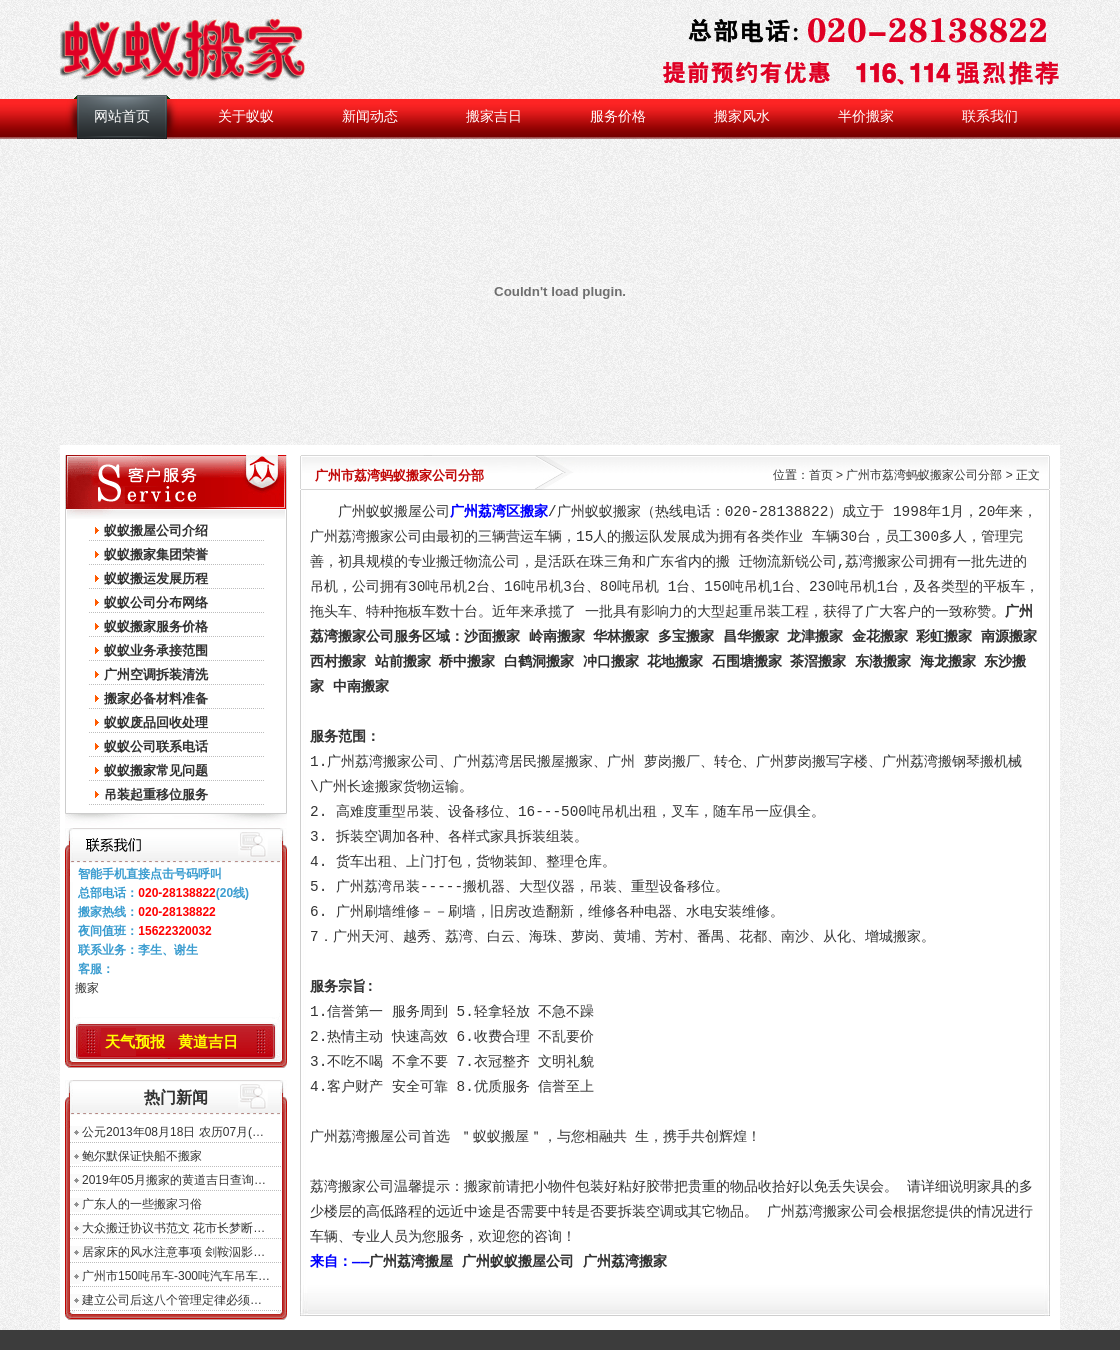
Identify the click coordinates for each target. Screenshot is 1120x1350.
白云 (501, 937)
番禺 (711, 937)
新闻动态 (370, 116)
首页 (821, 475)
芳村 (669, 937)
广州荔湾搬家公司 (366, 537)
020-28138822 (176, 893)
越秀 (417, 937)
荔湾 (459, 937)
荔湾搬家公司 (887, 562)
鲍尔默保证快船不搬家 (142, 1156)
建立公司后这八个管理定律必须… (172, 1300)
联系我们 (990, 116)
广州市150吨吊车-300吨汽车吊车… (176, 1276)
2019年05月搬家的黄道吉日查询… (174, 1180)
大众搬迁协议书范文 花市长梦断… (173, 1228)
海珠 (543, 937)
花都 (753, 937)
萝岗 (585, 937)
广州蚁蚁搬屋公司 (518, 1262)
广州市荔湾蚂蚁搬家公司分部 (924, 475)
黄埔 (627, 937)
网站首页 (122, 116)
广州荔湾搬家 (625, 1262)
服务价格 (618, 116)
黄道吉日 (208, 1041)
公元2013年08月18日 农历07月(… (173, 1132)
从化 (837, 937)
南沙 (795, 937)
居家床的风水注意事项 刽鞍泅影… (173, 1252)
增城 (879, 937)
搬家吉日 (494, 116)
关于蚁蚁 (246, 116)
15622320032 (174, 931)
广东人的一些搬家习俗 (142, 1204)
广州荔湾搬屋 (411, 1262)
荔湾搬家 (338, 1187)
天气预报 (135, 1041)
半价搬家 (866, 116)
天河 (375, 937)
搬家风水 (742, 116)
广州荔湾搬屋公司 (366, 1137)
